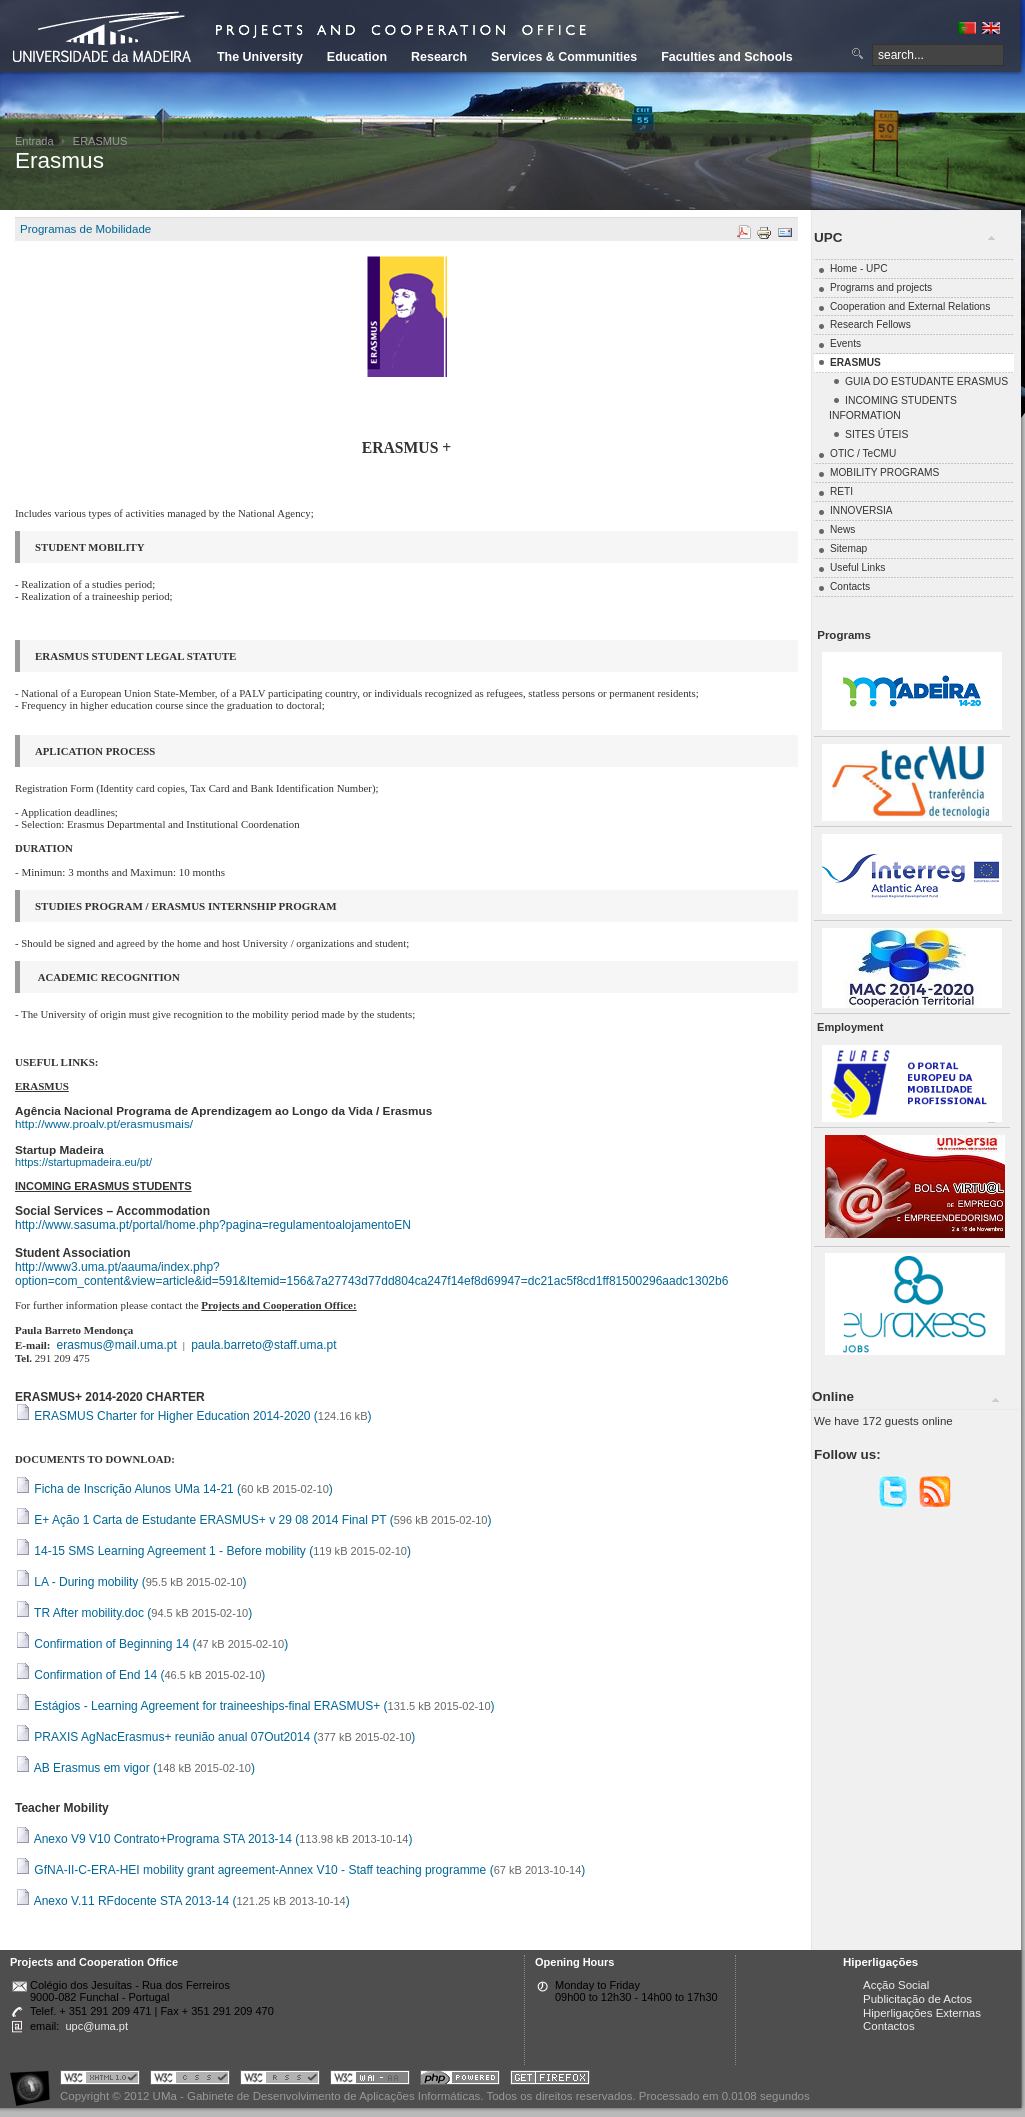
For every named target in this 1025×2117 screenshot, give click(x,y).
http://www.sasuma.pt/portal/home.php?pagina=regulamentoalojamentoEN (213, 1225)
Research (439, 57)
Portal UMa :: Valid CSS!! (190, 2080)
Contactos (889, 2026)
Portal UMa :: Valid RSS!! (280, 2080)
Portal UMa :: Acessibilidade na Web (35, 2080)
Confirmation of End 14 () (140, 1675)
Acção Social (896, 1985)
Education (357, 57)
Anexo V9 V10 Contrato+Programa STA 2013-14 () (213, 1839)
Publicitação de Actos (917, 1999)
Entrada (34, 141)
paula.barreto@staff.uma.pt (263, 1345)
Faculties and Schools (726, 57)
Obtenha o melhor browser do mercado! (550, 2080)
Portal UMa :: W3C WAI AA (370, 2080)
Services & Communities (564, 57)
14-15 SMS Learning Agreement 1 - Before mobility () (213, 1551)
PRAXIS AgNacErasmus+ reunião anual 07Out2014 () (215, 1737)
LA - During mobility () (131, 1582)
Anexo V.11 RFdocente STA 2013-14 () (182, 1901)
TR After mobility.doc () (133, 1613)
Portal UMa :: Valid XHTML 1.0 (100, 2080)
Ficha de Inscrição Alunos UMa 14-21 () (174, 1489)
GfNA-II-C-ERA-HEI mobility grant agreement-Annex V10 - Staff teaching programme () (300, 1870)
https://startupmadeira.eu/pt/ (83, 1162)
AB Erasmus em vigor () (135, 1768)
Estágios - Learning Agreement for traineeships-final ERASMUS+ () (255, 1706)
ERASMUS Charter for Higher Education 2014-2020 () (193, 1416)
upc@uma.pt (96, 2026)
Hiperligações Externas (922, 2013)
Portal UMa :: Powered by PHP (460, 2080)
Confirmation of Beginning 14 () (151, 1644)
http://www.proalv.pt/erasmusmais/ (104, 1123)
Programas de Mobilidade (85, 229)
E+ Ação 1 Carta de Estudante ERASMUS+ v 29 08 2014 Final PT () (253, 1520)
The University (260, 57)
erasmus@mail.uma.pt (117, 1345)
